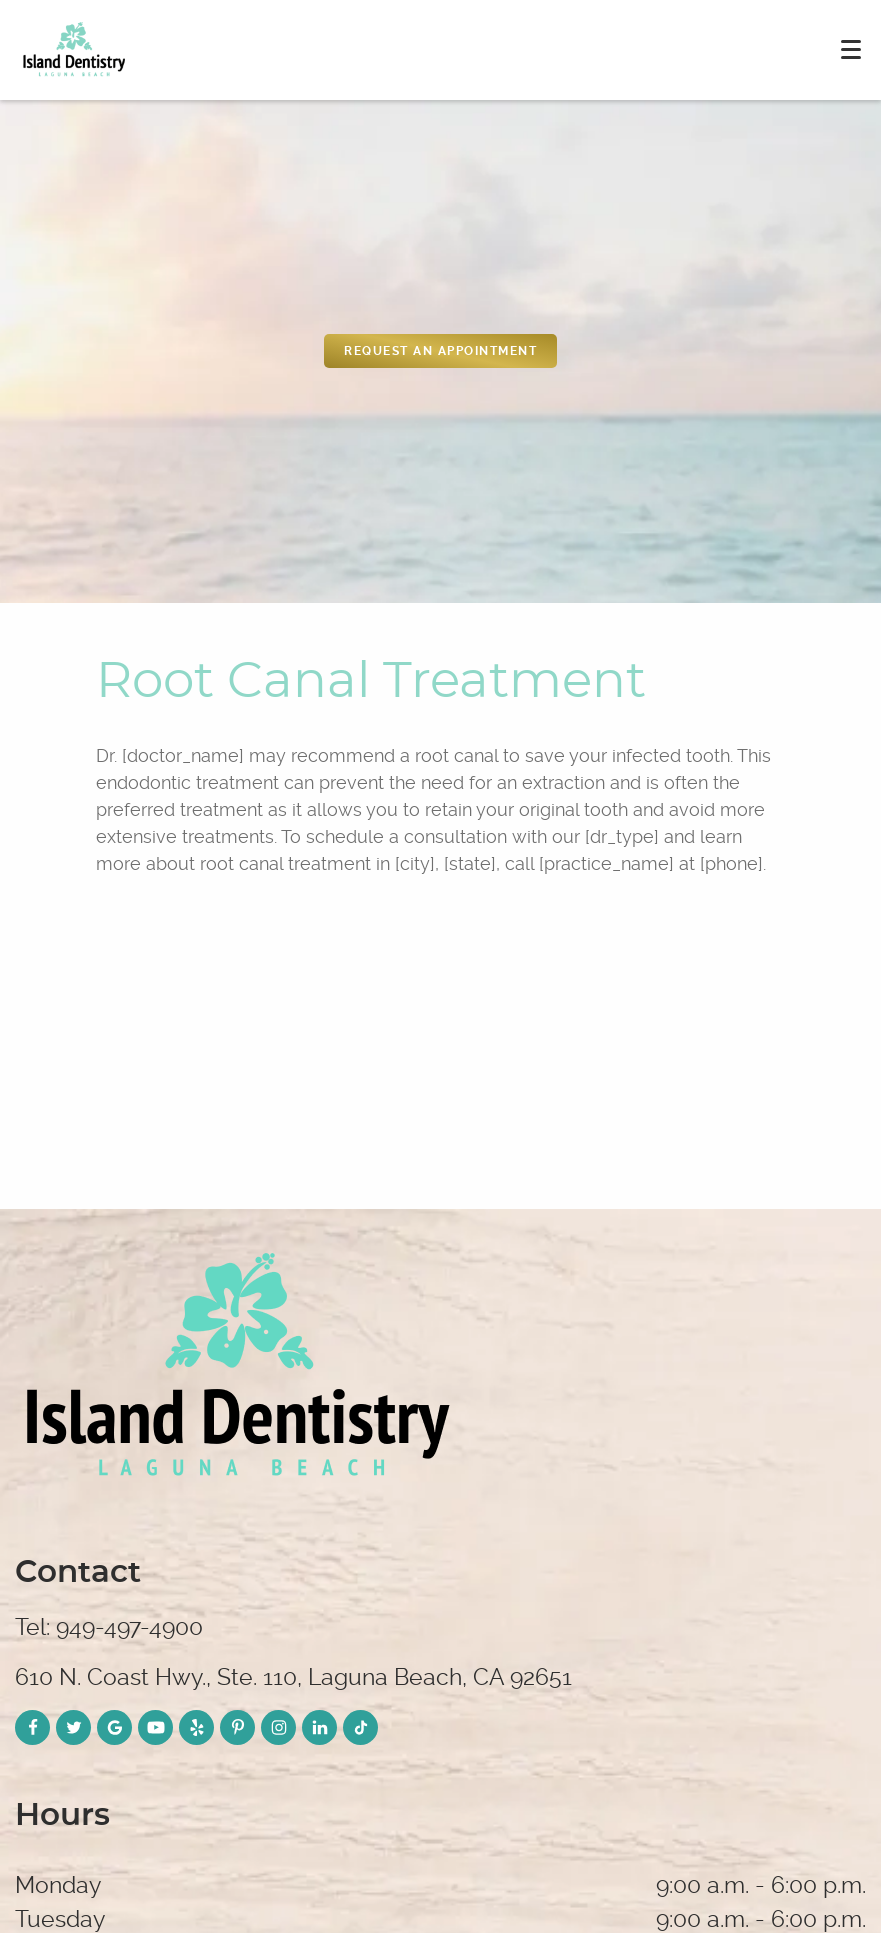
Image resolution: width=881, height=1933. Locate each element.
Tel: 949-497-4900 (109, 1627)
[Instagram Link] (278, 1727)
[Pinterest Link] (237, 1727)
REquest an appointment (440, 351)
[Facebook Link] (32, 1727)
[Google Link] (114, 1727)
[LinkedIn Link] (319, 1727)
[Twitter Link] (73, 1727)
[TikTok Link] (360, 1727)
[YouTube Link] (155, 1727)
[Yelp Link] (196, 1727)
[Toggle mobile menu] (851, 49)
